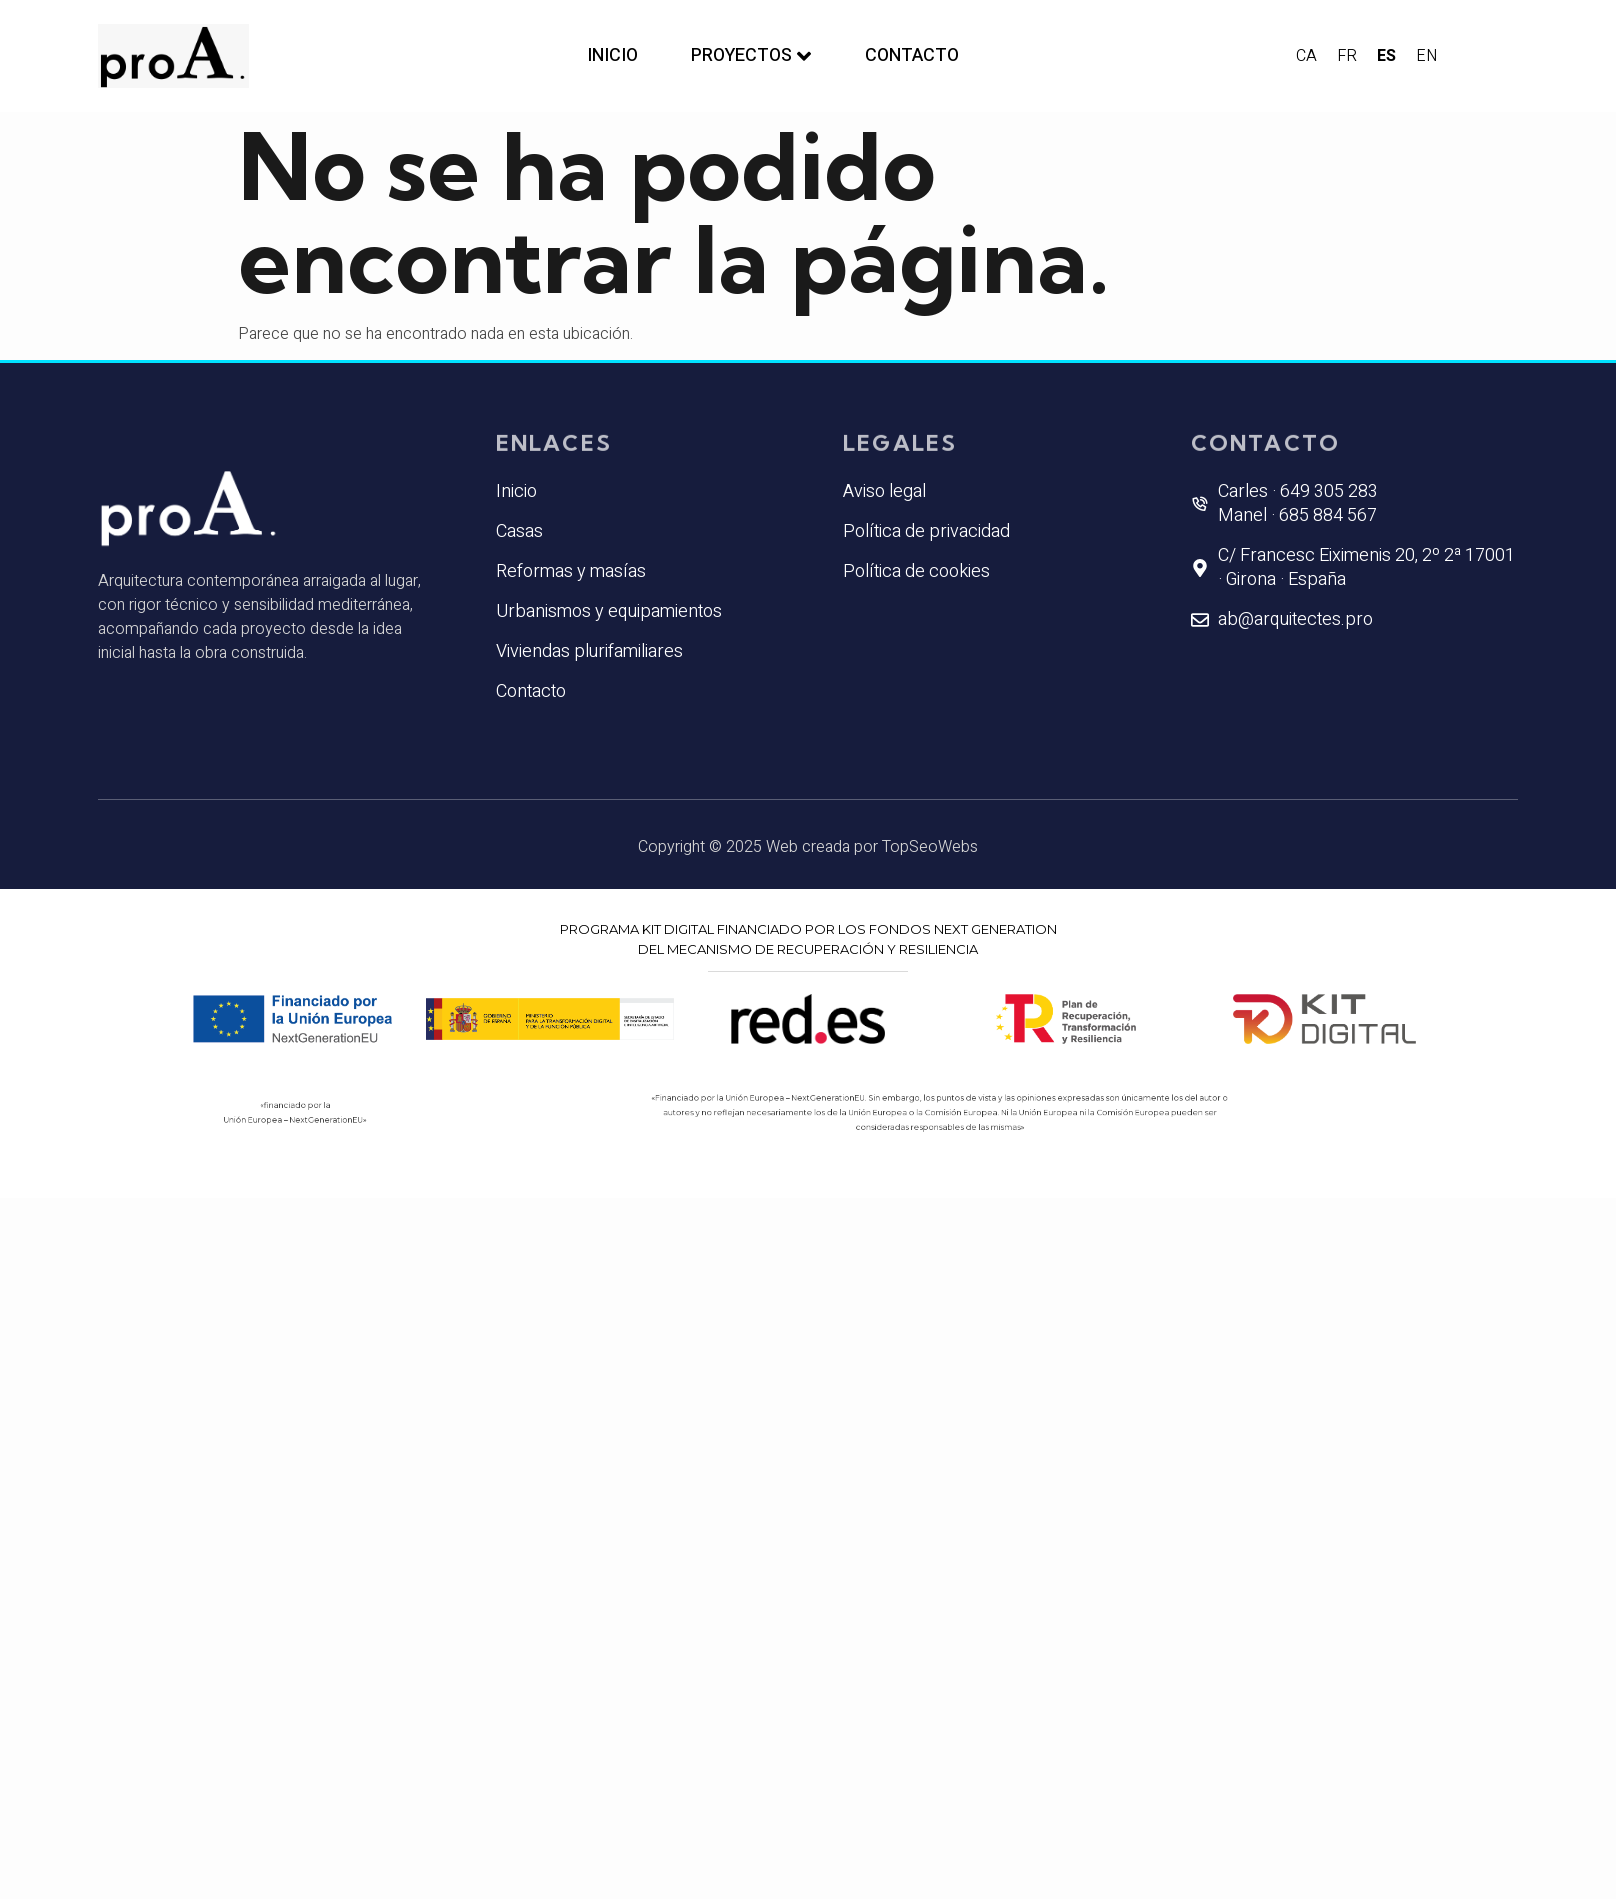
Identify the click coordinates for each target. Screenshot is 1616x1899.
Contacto (918, 55)
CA (1306, 56)
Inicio (605, 55)
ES (1386, 56)
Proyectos (751, 55)
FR (1347, 56)
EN (1426, 56)
